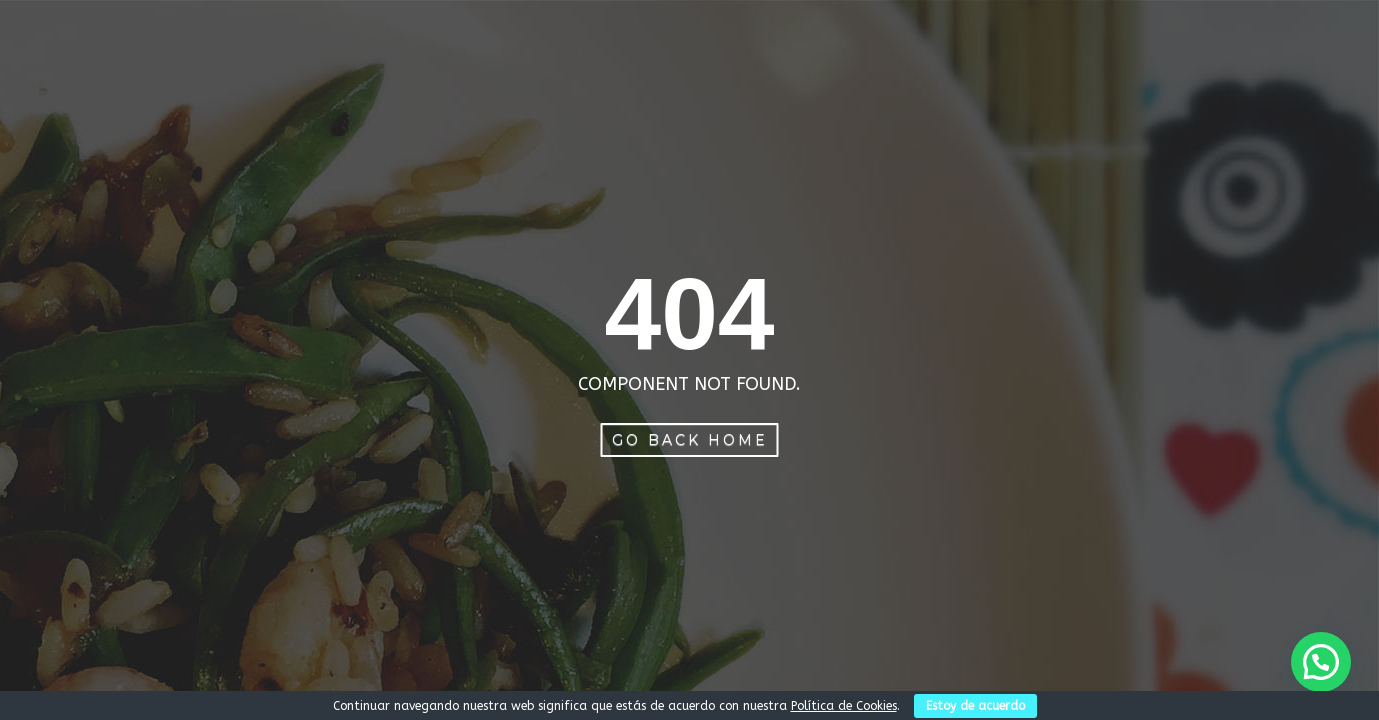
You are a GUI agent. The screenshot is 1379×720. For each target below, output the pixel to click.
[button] (1321, 662)
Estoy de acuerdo (975, 706)
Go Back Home (690, 440)
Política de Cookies (844, 706)
